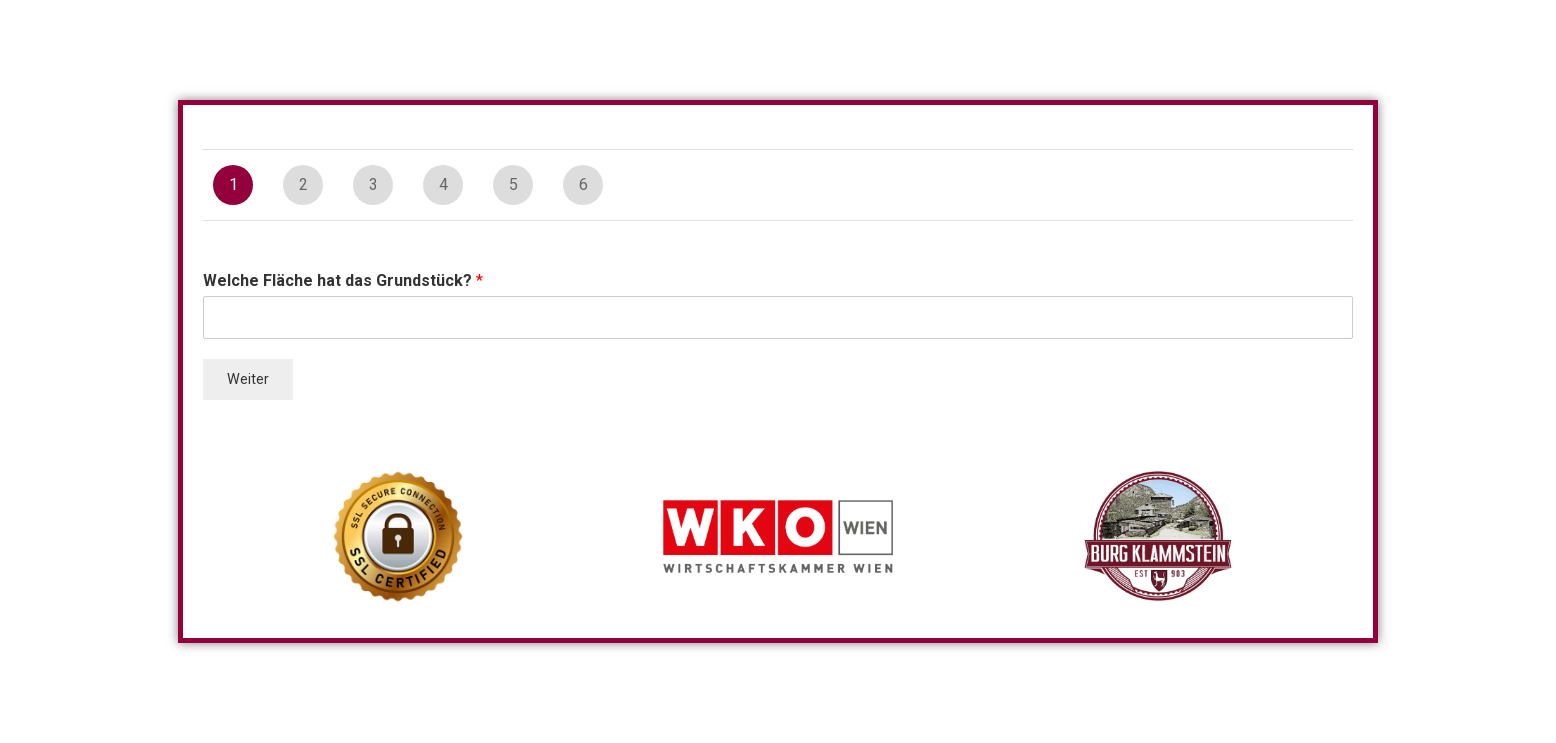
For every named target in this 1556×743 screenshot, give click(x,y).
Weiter (248, 379)
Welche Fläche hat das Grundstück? (343, 280)
